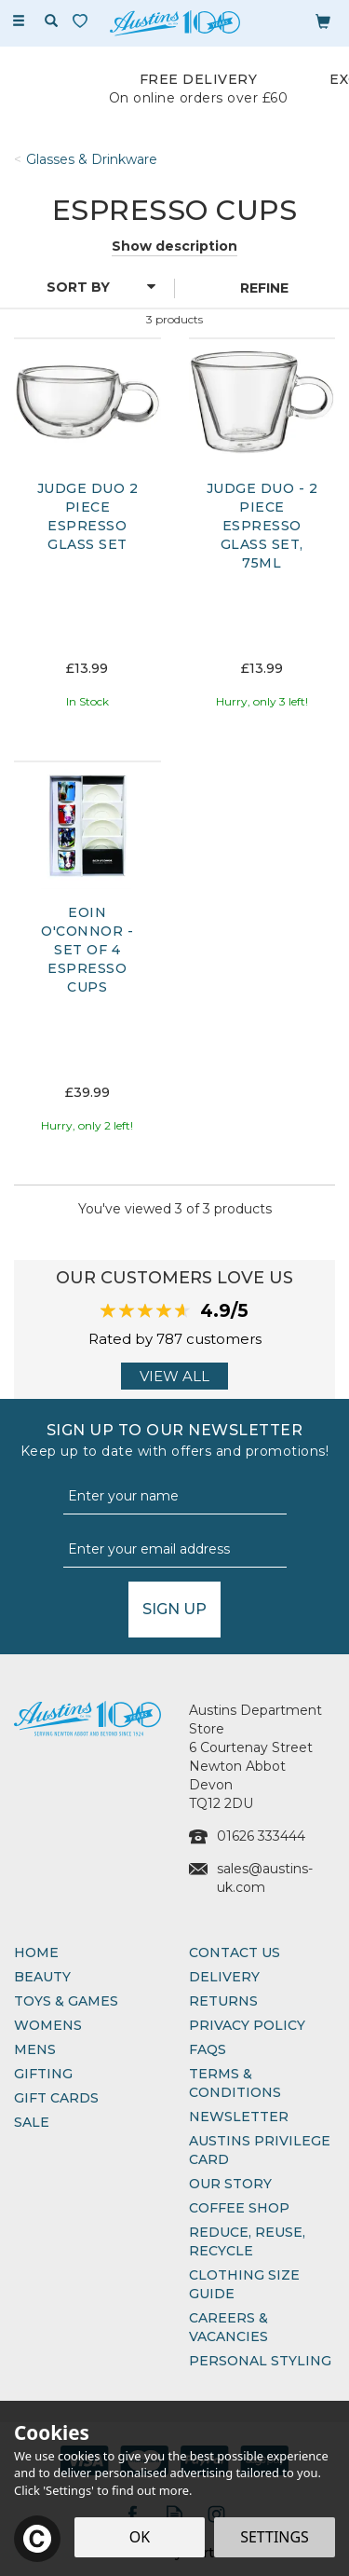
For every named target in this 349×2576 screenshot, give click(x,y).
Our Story (230, 2183)
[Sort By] (84, 287)
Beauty (42, 1976)
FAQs (207, 2049)
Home (36, 1952)
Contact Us (234, 1952)
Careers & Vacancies (228, 2327)
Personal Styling (260, 2360)
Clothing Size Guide (244, 2284)
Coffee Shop (239, 2207)
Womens (48, 2025)
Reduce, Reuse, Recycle (247, 2241)
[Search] (51, 21)
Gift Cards (56, 2098)
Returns (223, 2001)
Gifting (43, 2073)
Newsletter (239, 2116)
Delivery (224, 1976)
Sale (31, 2122)
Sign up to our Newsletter (174, 1440)
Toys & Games (66, 2001)
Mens (35, 2049)
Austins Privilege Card (259, 2150)
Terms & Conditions (235, 2083)
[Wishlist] (84, 21)
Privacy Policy (247, 2025)
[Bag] (322, 20)
